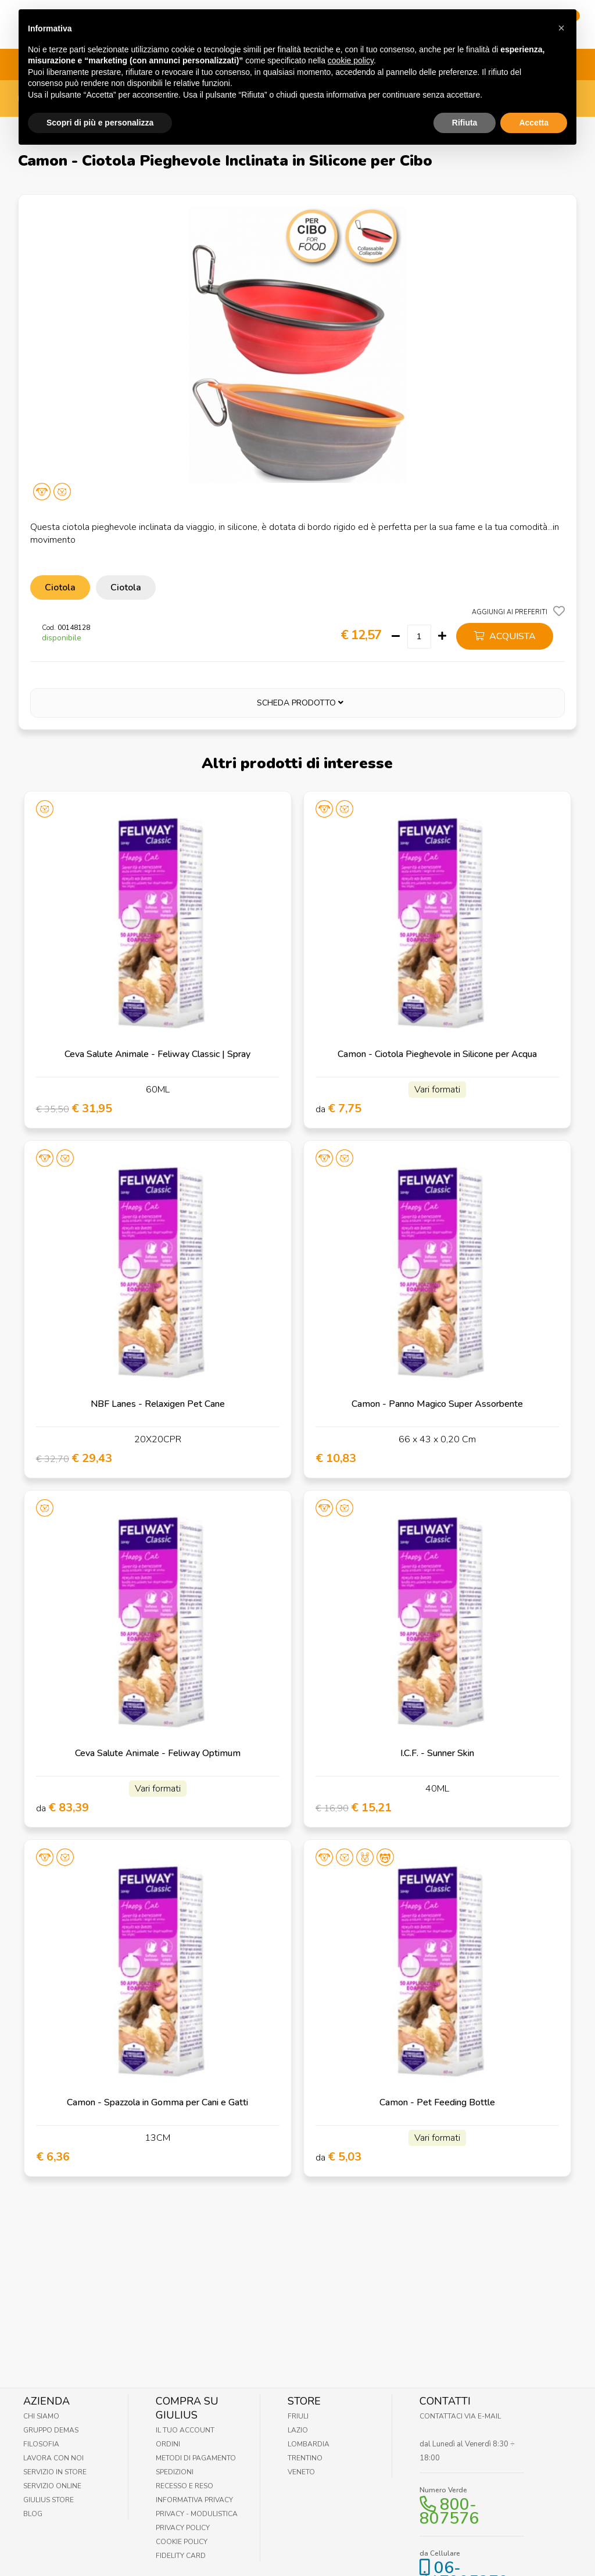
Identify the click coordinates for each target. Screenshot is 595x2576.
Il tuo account (185, 2430)
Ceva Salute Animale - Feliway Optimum (158, 1753)
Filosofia (41, 2444)
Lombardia (308, 2444)
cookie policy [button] (351, 36)
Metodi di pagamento (196, 2458)
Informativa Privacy (194, 2500)
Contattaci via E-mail (460, 2416)
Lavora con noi (53, 2458)
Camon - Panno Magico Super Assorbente (437, 1404)
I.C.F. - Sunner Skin (437, 1753)
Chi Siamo (41, 2416)
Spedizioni (174, 2472)
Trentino (305, 2458)
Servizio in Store (55, 2472)
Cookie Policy (181, 2541)
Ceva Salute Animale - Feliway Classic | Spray (157, 1054)
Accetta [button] (534, 98)
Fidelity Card (181, 2555)
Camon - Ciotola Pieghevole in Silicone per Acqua (437, 1054)
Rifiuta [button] (465, 98)
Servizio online (52, 2486)
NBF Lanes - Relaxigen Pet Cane (158, 1404)
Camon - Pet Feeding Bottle (437, 2102)
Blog (32, 2513)
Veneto (301, 2472)
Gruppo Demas (50, 2430)
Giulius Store (48, 2500)
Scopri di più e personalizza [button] (99, 98)
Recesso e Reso (184, 2486)
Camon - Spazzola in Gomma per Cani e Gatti (157, 2102)
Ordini (168, 2444)
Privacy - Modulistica (197, 2513)
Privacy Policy (183, 2527)
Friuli (298, 2416)
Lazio (298, 2430)
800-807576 (449, 2511)
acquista (505, 636)
